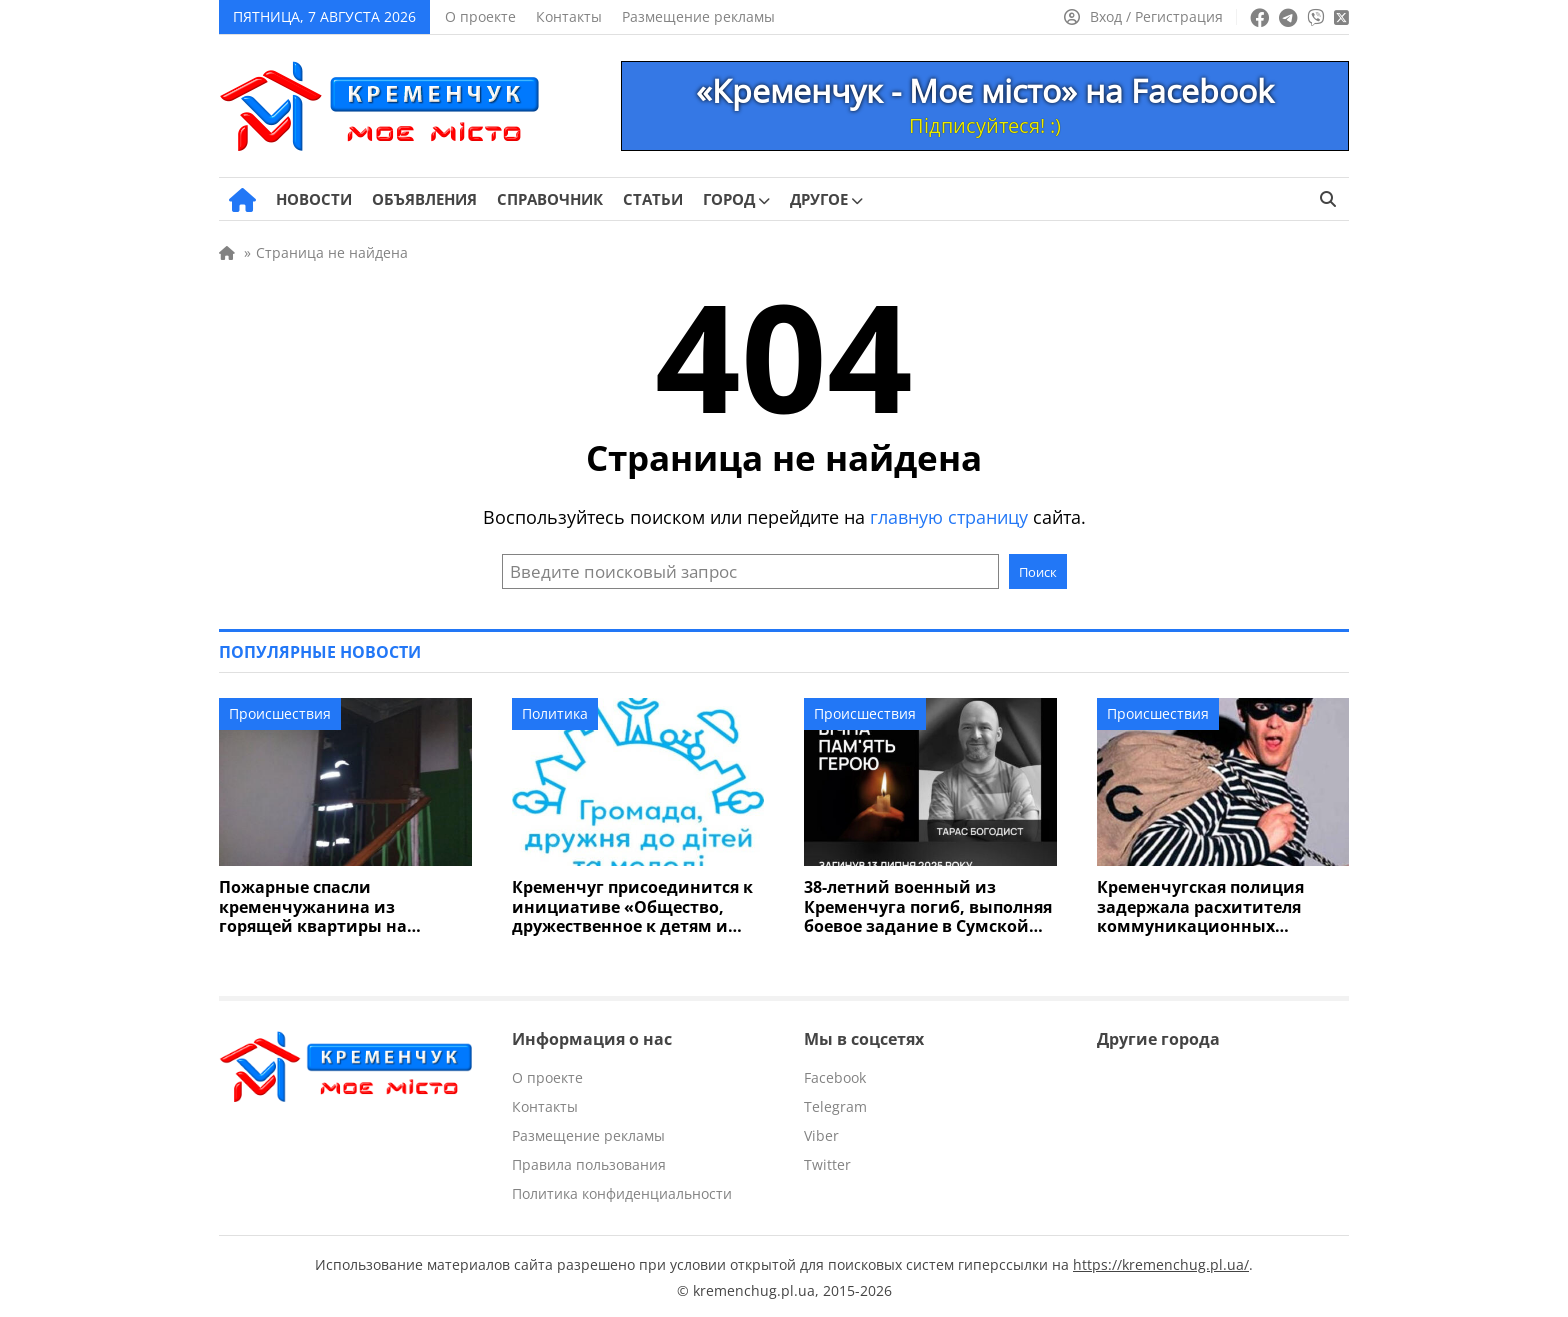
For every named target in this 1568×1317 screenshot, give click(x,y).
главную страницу (949, 517)
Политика (555, 713)
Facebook (835, 1075)
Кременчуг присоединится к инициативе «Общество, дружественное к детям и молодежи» (626, 906)
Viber (821, 1133)
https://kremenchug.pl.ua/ (1161, 1262)
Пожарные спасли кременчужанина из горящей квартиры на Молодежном (338, 906)
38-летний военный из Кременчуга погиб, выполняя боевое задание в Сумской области (920, 906)
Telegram (835, 1104)
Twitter (827, 1162)
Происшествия (280, 713)
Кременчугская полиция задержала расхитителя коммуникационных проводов (1218, 906)
